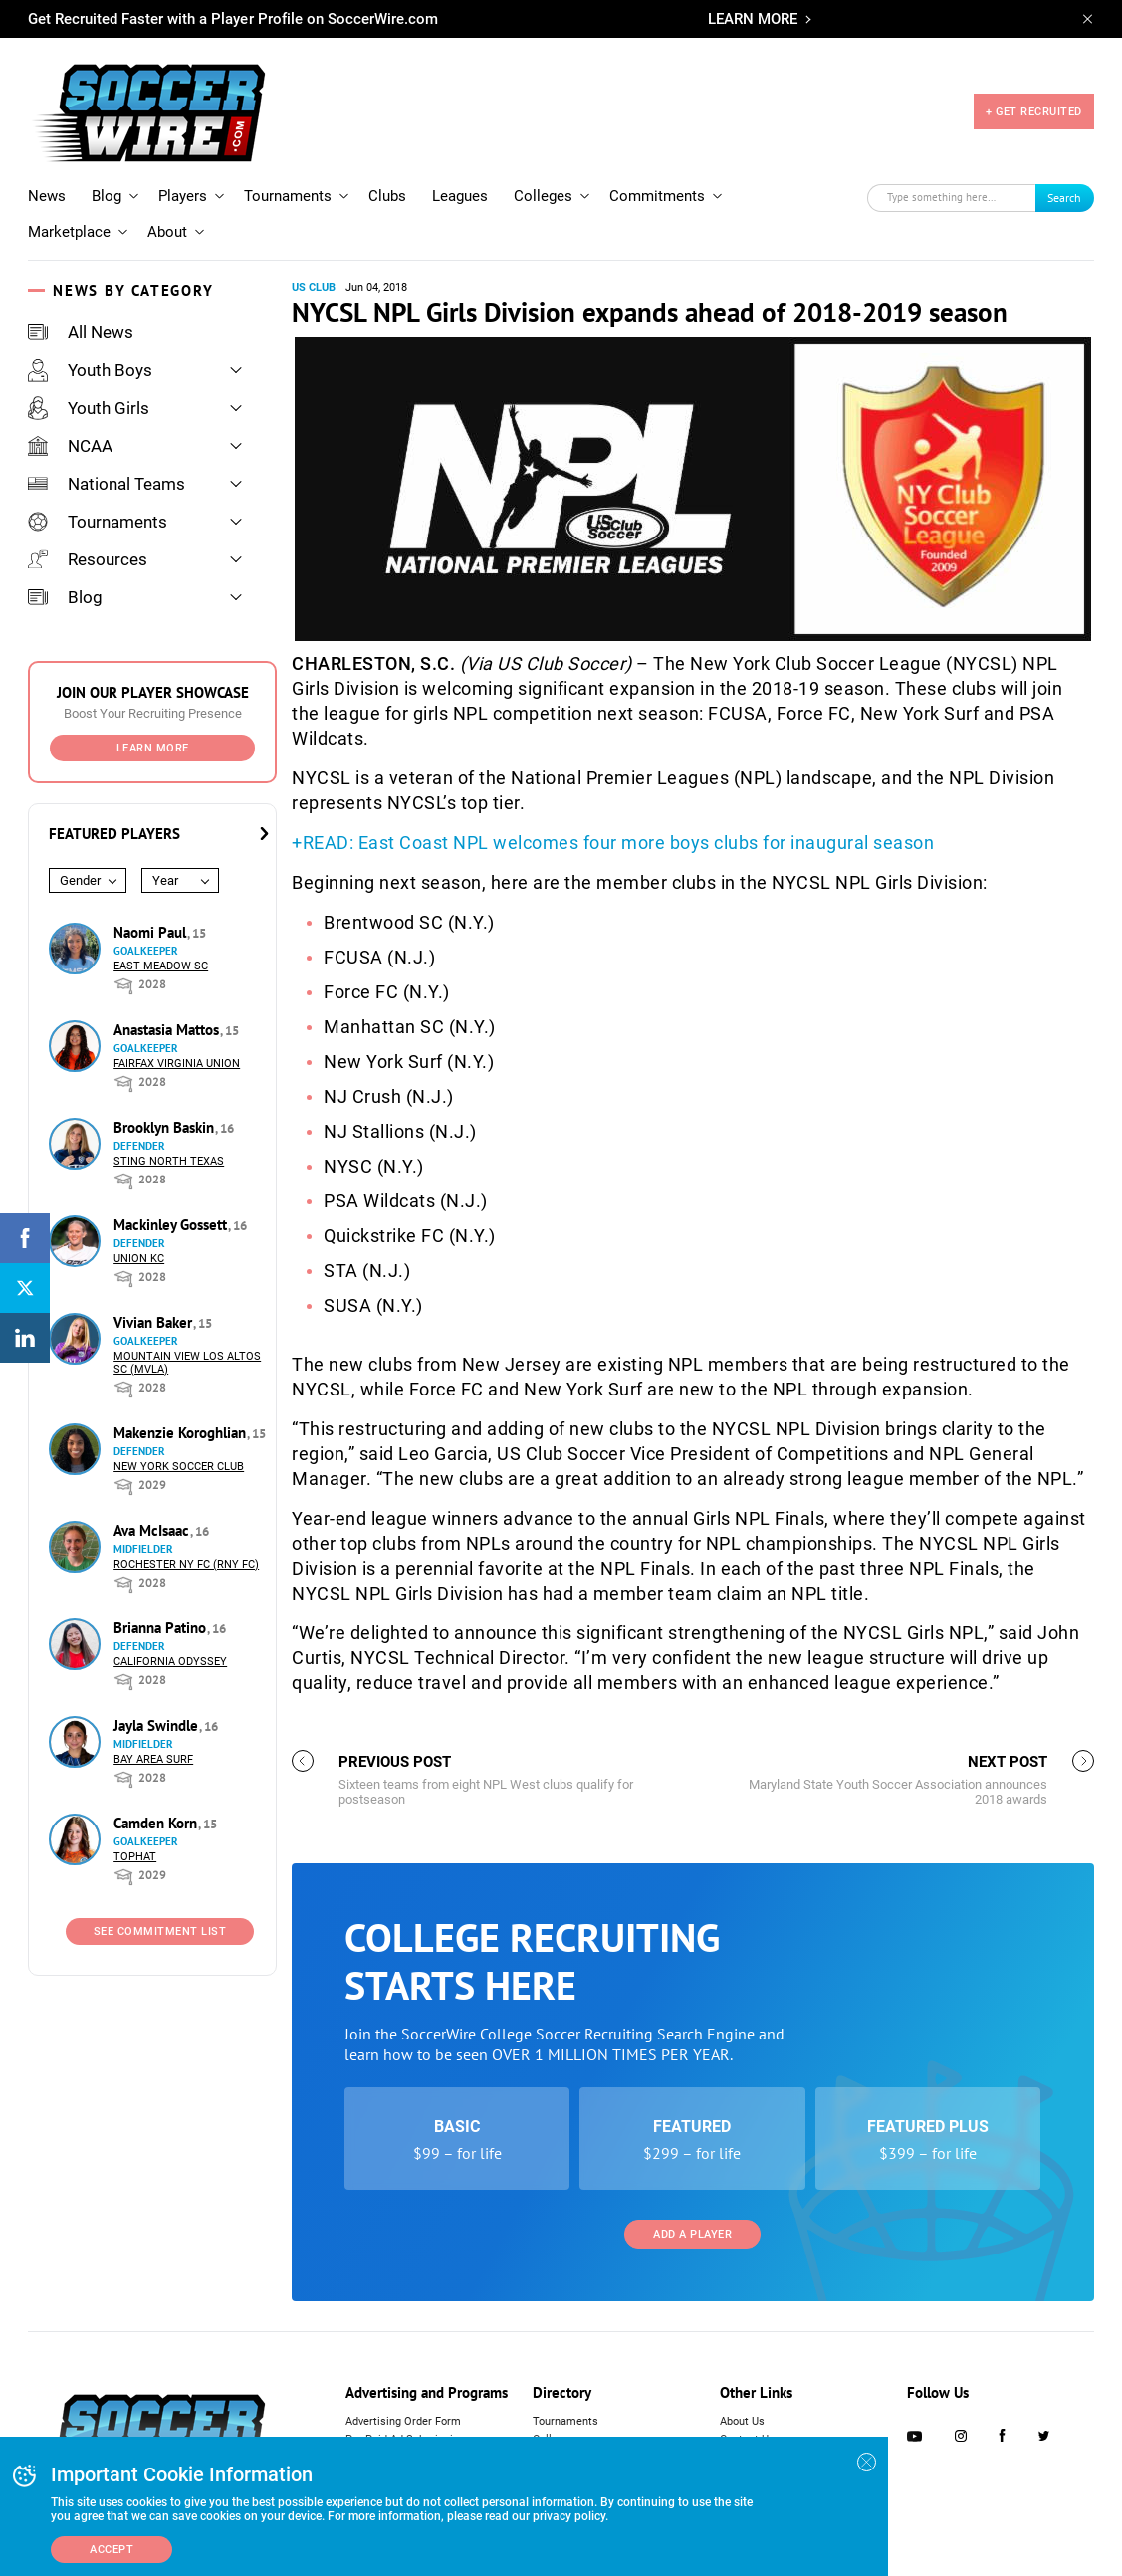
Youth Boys (90, 370)
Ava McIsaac (153, 1530)
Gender (80, 880)
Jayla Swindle (157, 1725)
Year (165, 880)
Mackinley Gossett (172, 1224)
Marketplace (69, 232)
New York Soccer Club (178, 1466)
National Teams (106, 484)
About (167, 232)
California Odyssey (170, 1661)
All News (80, 332)
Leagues (460, 196)
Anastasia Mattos (168, 1029)
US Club (314, 287)
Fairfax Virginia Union (176, 1063)
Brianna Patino (161, 1627)
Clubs (387, 196)
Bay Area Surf (153, 1759)
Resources (87, 559)
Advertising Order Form (403, 2421)
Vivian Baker (154, 1322)
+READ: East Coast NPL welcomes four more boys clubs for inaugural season (613, 842)
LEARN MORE (752, 19)
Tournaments (288, 196)
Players (182, 196)
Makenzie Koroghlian (181, 1432)
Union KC (138, 1258)
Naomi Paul (151, 932)
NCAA (70, 446)
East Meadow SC (160, 966)
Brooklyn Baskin (165, 1127)
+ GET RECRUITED (1034, 112)
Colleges (543, 196)
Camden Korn (157, 1823)
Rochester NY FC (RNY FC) (186, 1564)
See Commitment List (160, 1931)
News (47, 196)
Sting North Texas (168, 1161)
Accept (111, 2549)
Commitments (657, 196)
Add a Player (692, 2234)
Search (1064, 197)
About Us (742, 2421)
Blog (106, 196)
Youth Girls (88, 408)
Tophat (134, 1856)
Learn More (152, 748)
